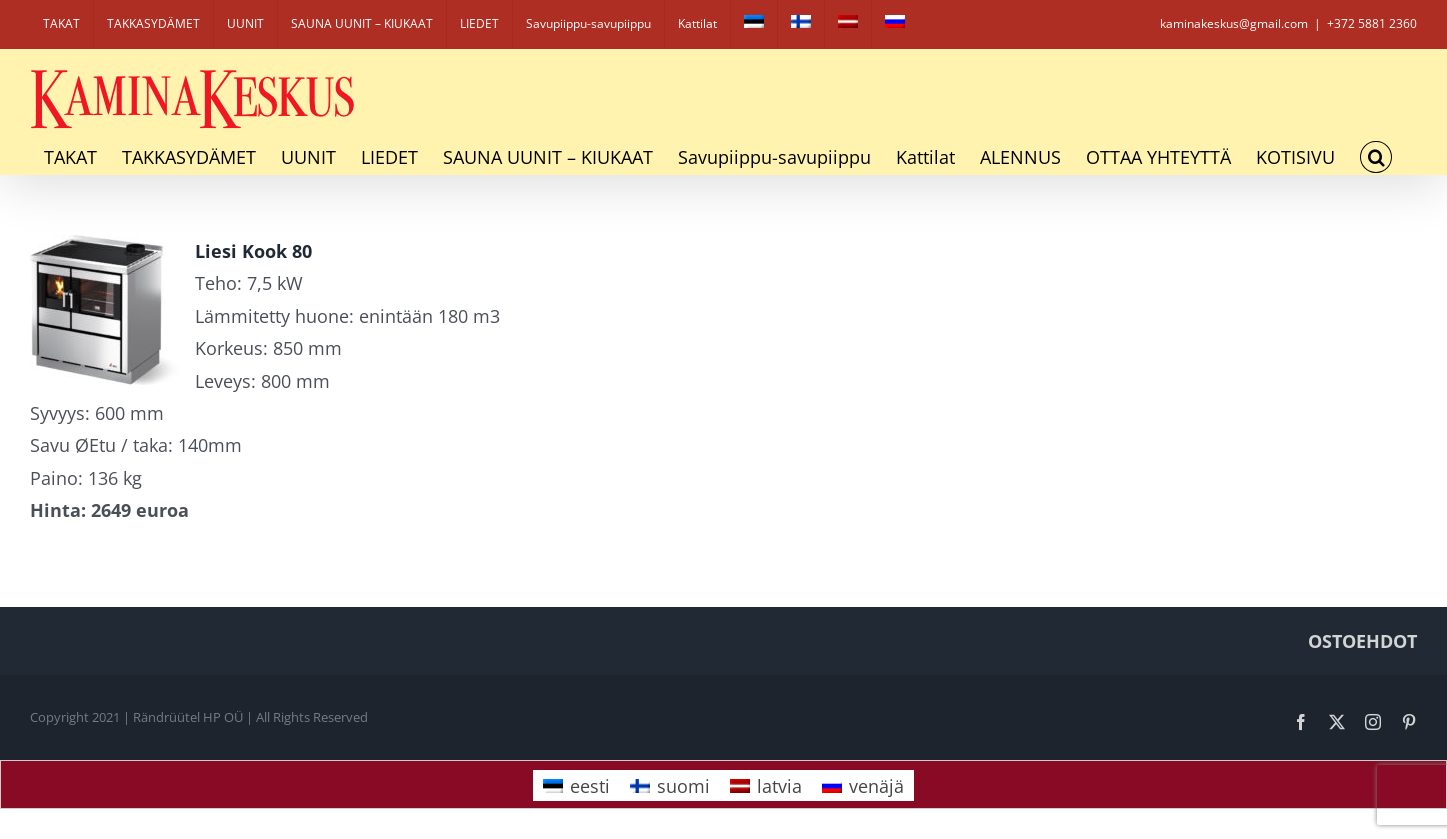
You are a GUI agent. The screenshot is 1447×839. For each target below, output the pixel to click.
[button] (1376, 157)
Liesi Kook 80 (253, 251)
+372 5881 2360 (1372, 23)
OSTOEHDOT (1362, 641)
